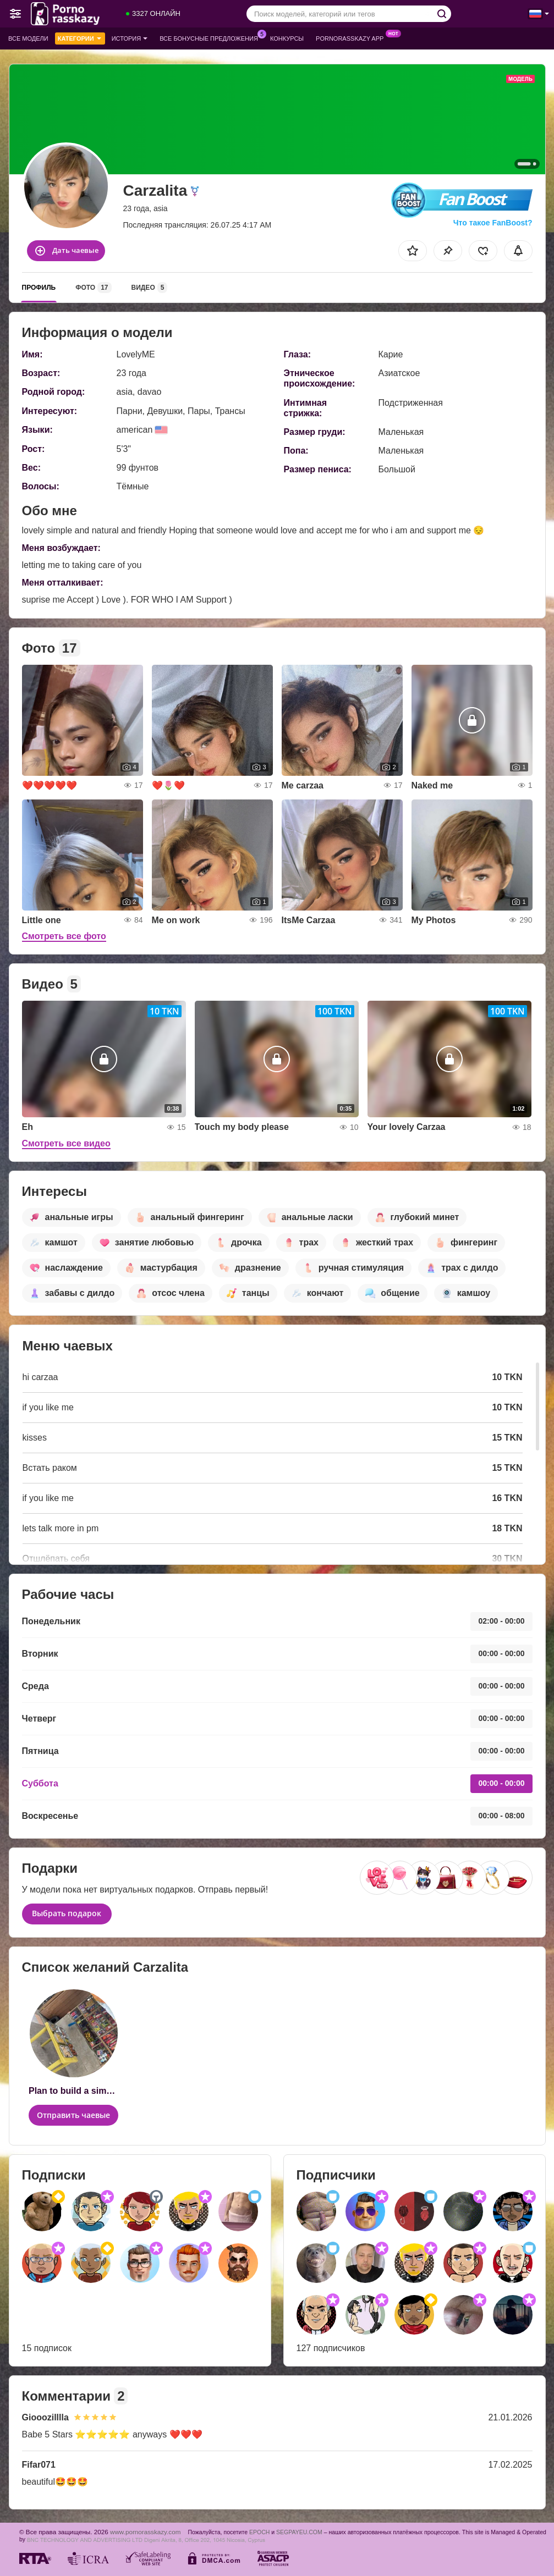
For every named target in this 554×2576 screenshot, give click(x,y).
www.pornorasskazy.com (145, 2531)
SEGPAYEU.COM (299, 2532)
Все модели (28, 38)
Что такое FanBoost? (493, 222)
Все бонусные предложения (212, 37)
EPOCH (259, 2532)
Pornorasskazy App (352, 37)
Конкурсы (287, 38)
